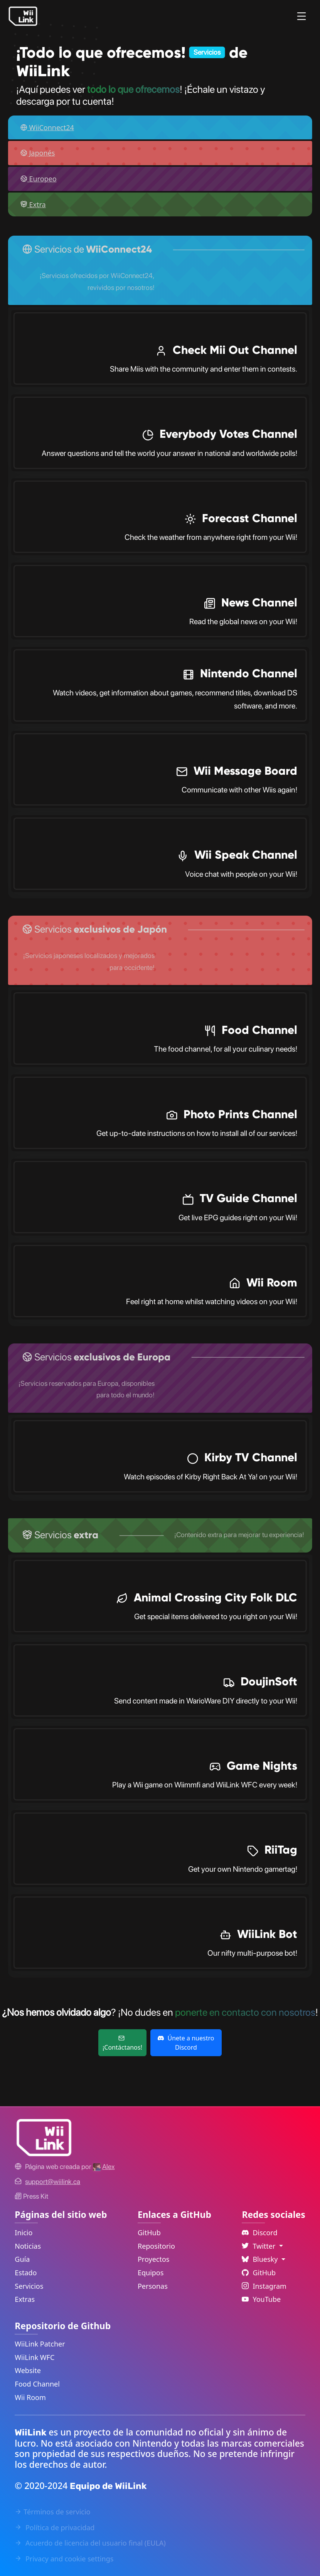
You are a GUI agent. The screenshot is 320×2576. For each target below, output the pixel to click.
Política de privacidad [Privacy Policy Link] (54, 2527)
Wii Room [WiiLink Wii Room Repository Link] (30, 2397)
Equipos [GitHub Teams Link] (150, 2272)
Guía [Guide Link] (22, 2259)
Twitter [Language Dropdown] (259, 2246)
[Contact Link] (52, 2181)
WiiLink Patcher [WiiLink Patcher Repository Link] (40, 2343)
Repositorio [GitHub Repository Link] (156, 2246)
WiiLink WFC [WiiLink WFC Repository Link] (34, 2357)
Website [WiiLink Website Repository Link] (28, 2370)
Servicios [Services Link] (29, 2286)
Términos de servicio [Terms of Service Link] (52, 2511)
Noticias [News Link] (28, 2246)
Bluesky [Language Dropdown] (261, 2259)
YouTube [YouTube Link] (261, 2299)
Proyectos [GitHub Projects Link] (153, 2259)
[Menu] (301, 16)
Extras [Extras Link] (25, 2299)
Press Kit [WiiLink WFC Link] (31, 2196)
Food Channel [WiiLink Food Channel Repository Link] (37, 2383)
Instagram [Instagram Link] (264, 2286)
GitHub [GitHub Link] (149, 2232)
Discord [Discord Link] (259, 2232)
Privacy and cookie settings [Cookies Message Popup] (64, 2558)
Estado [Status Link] (26, 2272)
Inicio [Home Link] (23, 2232)
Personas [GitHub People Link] (153, 2286)
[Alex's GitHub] (104, 2166)
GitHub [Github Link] (259, 2272)
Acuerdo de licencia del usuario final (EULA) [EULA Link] (90, 2543)
